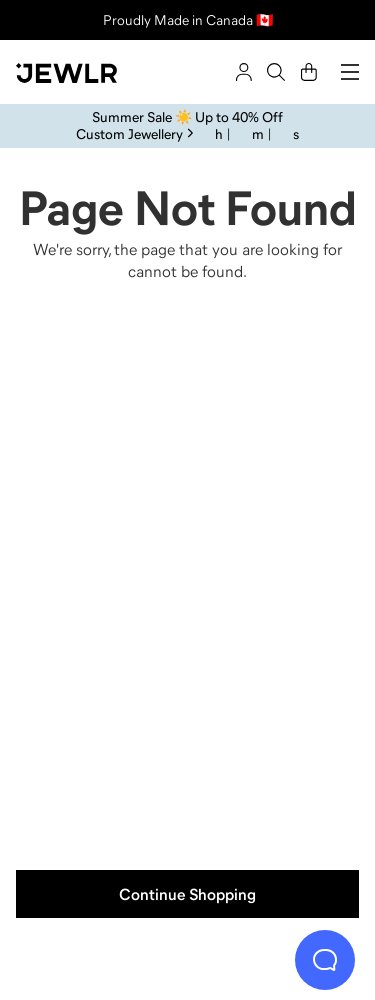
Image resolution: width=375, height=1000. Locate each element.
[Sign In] (244, 72)
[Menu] (350, 72)
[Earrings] (100, 710)
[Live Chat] (325, 960)
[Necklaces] (276, 442)
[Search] (276, 72)
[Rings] (100, 442)
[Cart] (309, 72)
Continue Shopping (187, 894)
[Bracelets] (276, 710)
